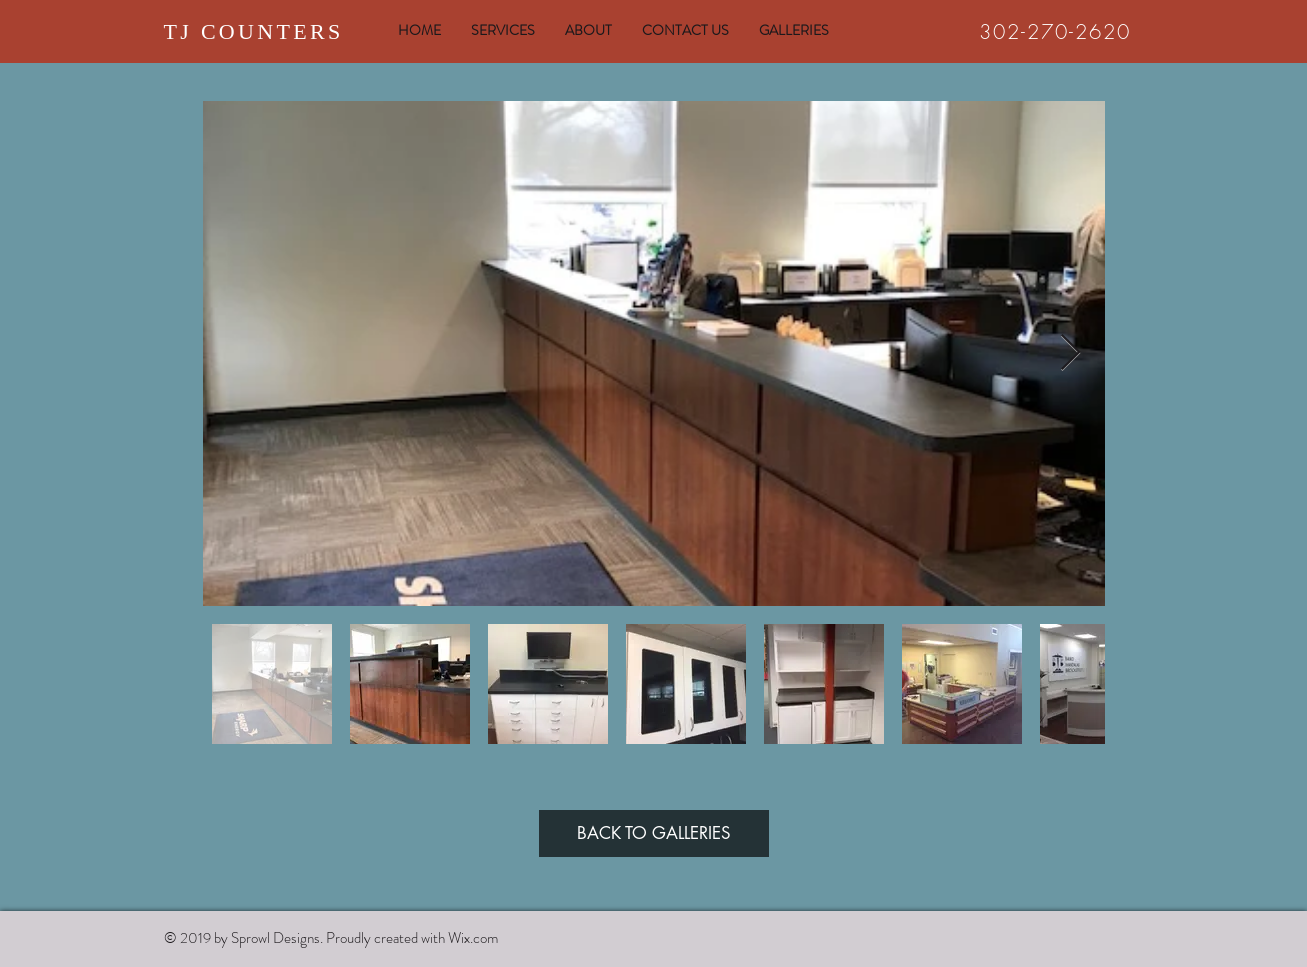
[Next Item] (1070, 353)
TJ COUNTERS (254, 31)
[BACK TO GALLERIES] (654, 833)
